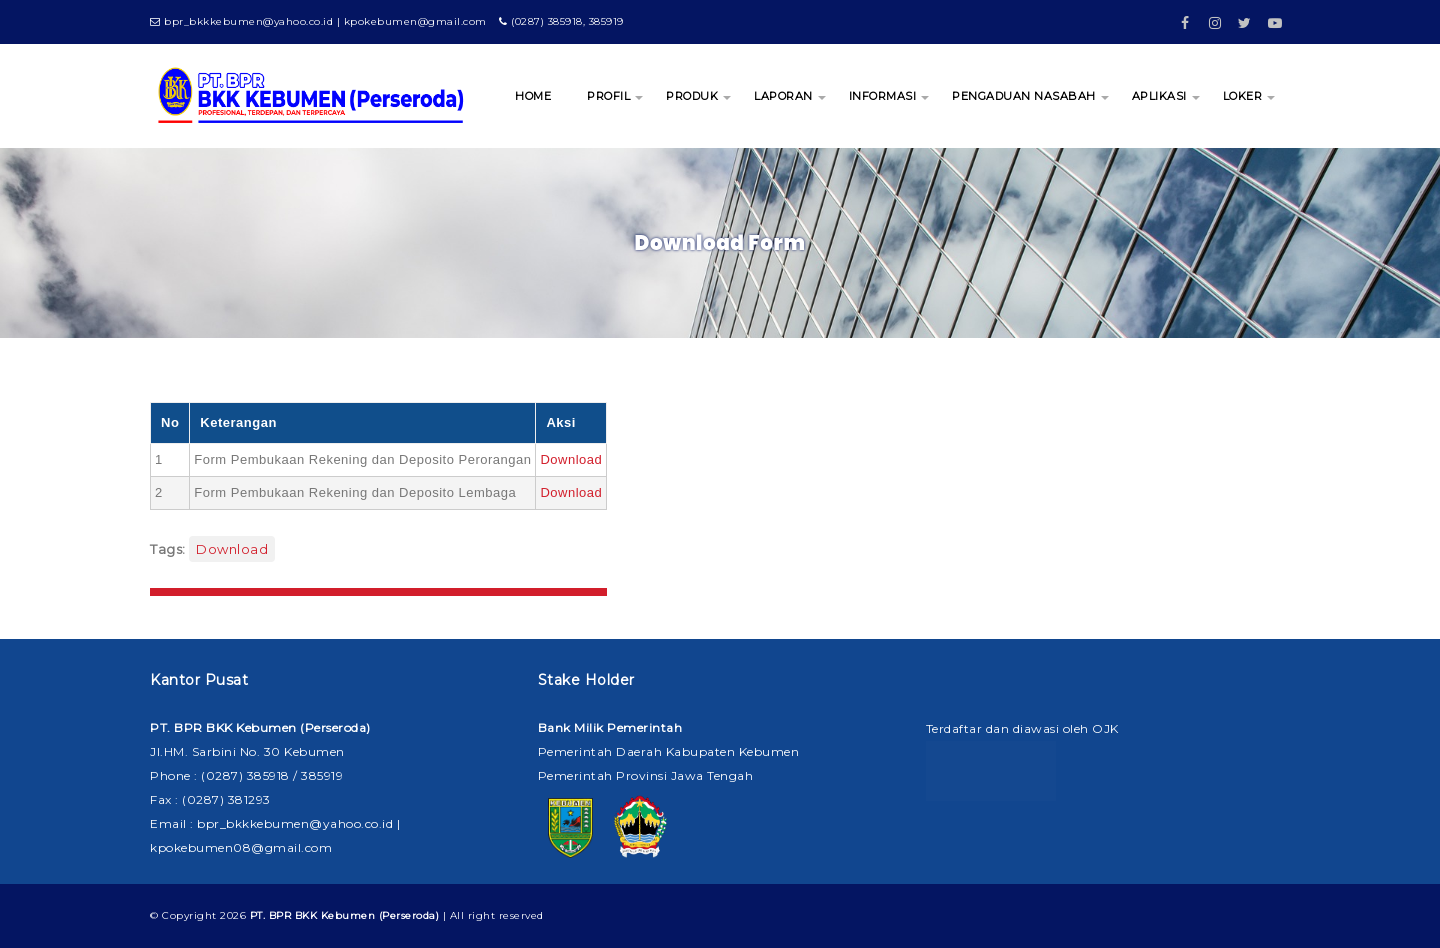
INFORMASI (883, 96)
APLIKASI (1159, 96)
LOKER (1243, 96)
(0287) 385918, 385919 (561, 21)
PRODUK (692, 96)
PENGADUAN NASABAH (1024, 96)
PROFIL (608, 96)
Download (571, 459)
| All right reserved (397, 915)
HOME (533, 96)
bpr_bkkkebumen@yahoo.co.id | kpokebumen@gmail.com (318, 21)
